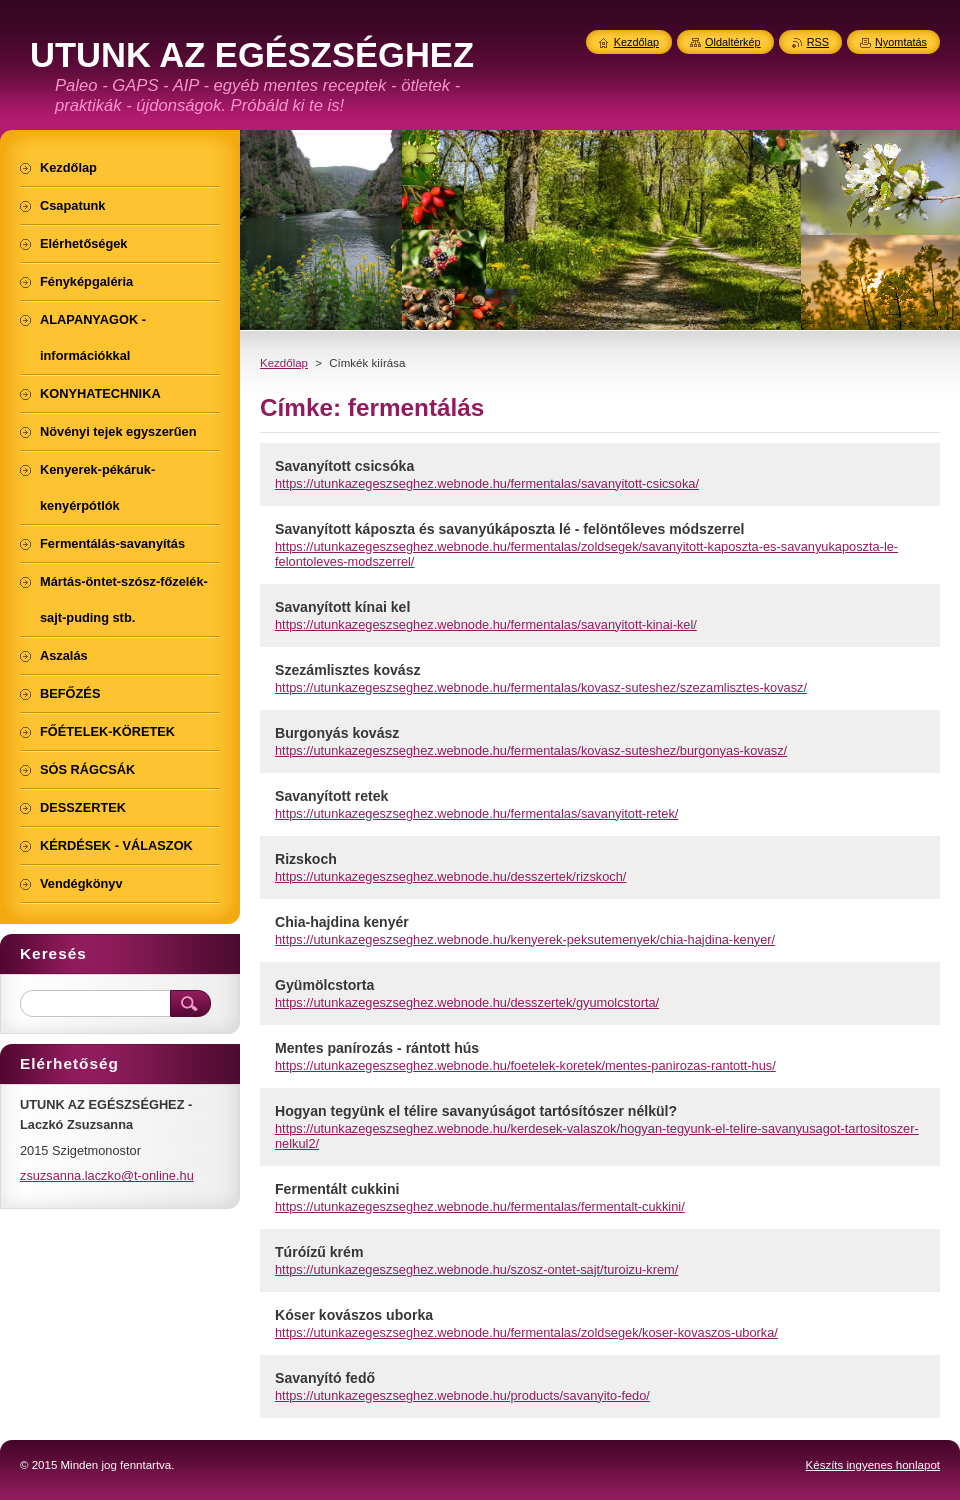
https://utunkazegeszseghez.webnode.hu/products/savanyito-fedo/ (462, 1395)
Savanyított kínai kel (342, 607)
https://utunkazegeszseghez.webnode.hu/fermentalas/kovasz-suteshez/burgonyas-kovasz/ (531, 750)
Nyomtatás (901, 42)
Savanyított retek (331, 796)
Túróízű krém (319, 1252)
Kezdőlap (284, 363)
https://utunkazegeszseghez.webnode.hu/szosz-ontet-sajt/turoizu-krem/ (476, 1269)
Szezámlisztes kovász (348, 670)
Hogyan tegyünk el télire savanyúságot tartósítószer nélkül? (476, 1111)
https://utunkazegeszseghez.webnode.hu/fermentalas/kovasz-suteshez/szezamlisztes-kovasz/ (541, 687)
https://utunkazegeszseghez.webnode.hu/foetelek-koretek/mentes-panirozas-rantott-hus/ (525, 1065)
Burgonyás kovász (337, 733)
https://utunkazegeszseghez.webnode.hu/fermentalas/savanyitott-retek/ (476, 813)
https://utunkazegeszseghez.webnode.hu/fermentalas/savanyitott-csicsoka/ (487, 483)
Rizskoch (306, 859)
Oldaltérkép (733, 42)
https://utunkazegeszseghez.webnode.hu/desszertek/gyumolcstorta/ (467, 1002)
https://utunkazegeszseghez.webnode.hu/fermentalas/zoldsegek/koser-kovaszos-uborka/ (526, 1332)
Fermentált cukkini (337, 1189)
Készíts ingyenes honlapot (873, 1465)
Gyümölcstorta (324, 985)
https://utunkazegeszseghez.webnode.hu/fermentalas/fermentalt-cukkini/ (480, 1206)
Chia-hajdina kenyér (342, 922)
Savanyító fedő (325, 1378)
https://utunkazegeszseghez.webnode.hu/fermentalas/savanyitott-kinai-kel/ (486, 624)
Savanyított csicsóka (344, 466)
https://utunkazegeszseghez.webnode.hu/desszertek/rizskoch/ (450, 876)
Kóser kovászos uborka (354, 1315)
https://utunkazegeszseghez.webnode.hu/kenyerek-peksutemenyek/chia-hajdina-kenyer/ (525, 939)
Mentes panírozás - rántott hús (377, 1048)
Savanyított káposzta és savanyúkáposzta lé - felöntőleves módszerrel (509, 529)
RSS (818, 42)
